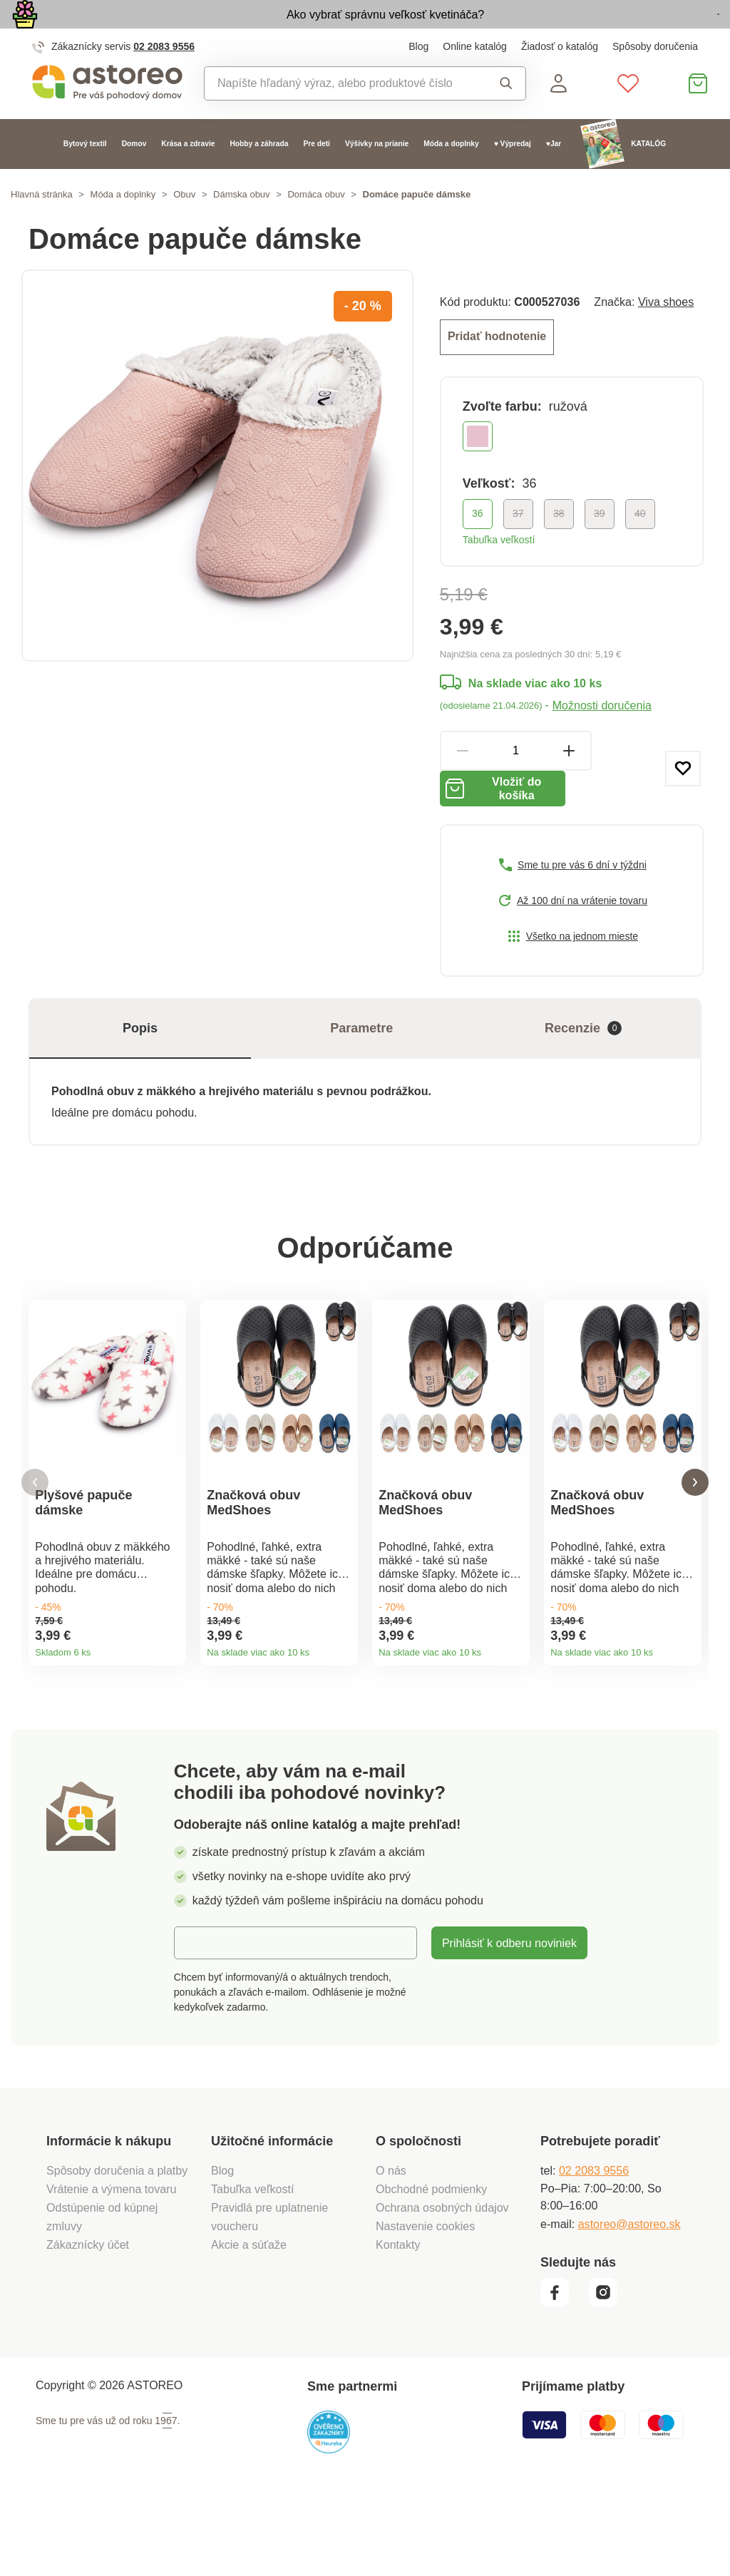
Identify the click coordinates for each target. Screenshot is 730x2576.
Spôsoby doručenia (655, 79)
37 (518, 543)
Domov (134, 176)
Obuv (184, 227)
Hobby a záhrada (259, 176)
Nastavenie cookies (425, 2305)
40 (640, 543)
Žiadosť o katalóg (559, 79)
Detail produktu (170, 1700)
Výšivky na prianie (376, 176)
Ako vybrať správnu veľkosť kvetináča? (297, 30)
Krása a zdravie (188, 176)
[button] (34, 1544)
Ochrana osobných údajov (442, 2286)
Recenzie (583, 1072)
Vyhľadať (506, 115)
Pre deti (316, 176)
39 (599, 543)
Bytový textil (85, 176)
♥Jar (553, 176)
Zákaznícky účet (87, 2323)
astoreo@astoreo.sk (629, 2302)
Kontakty (398, 2323)
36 (477, 543)
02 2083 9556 (164, 79)
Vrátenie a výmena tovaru (111, 2268)
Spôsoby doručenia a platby (116, 2249)
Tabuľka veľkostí (499, 569)
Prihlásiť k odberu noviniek (509, 2022)
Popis (140, 1072)
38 (559, 543)
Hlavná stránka (42, 227)
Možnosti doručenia (602, 735)
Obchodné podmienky (431, 2268)
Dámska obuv (241, 227)
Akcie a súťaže (249, 2323)
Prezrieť (637, 31)
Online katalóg (475, 79)
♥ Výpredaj (512, 176)
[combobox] (341, 115)
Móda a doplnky (450, 176)
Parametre (361, 1072)
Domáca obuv (315, 227)
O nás (391, 2249)
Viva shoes (666, 334)
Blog (418, 79)
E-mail (201, 2021)
